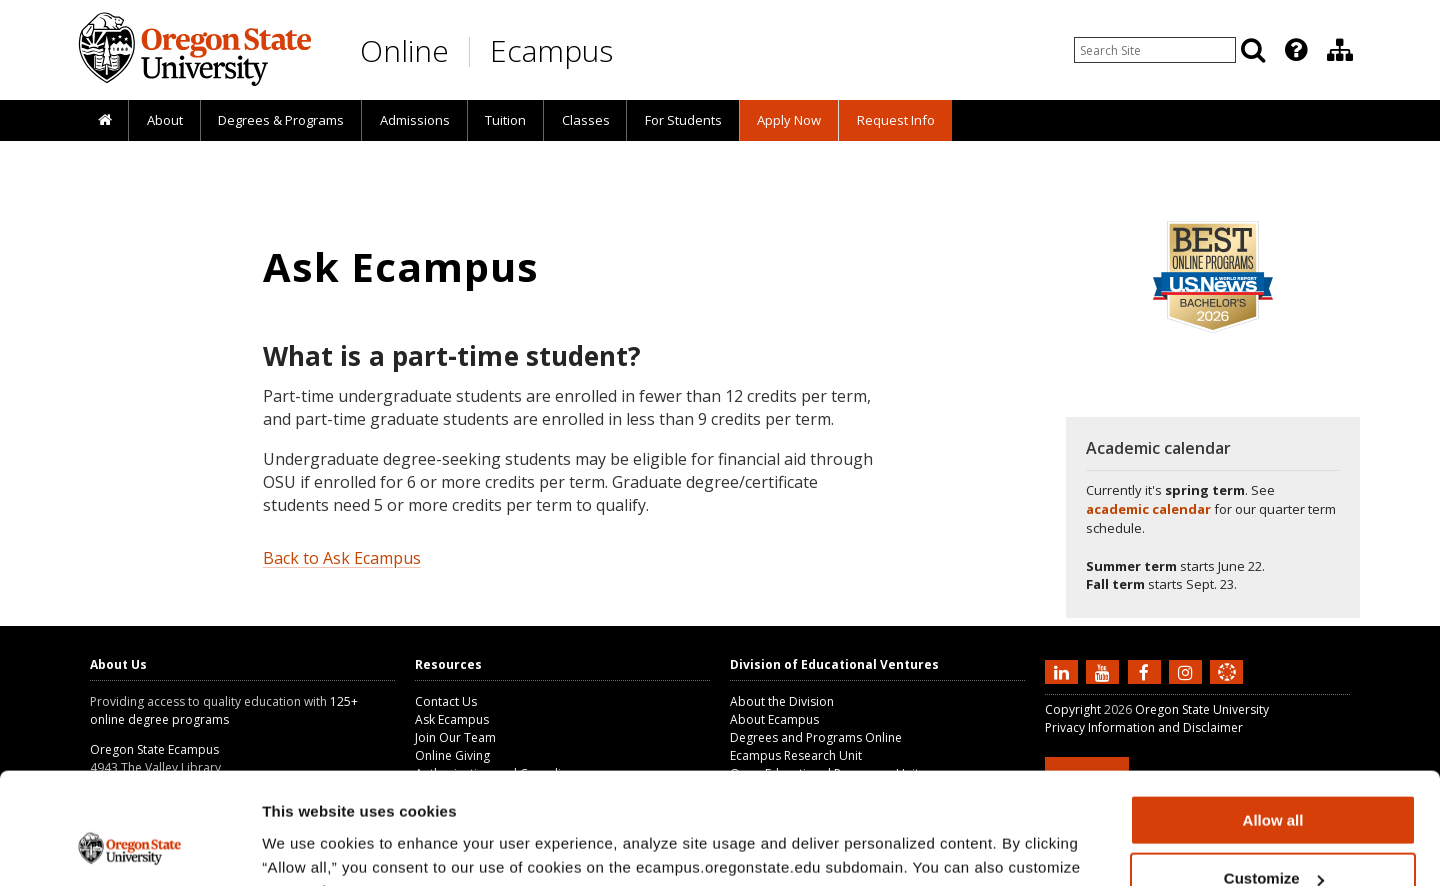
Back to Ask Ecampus (342, 558)
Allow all (1273, 719)
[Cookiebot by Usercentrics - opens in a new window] (129, 847)
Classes (586, 120)
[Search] (1253, 50)
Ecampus (551, 50)
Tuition (505, 120)
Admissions (415, 120)
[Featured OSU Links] (1296, 50)
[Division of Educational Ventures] (1340, 50)
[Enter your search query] (1155, 50)
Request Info (896, 120)
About (165, 120)
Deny (1273, 836)
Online (404, 50)
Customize (1274, 778)
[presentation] (1294, 50)
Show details (308, 845)
